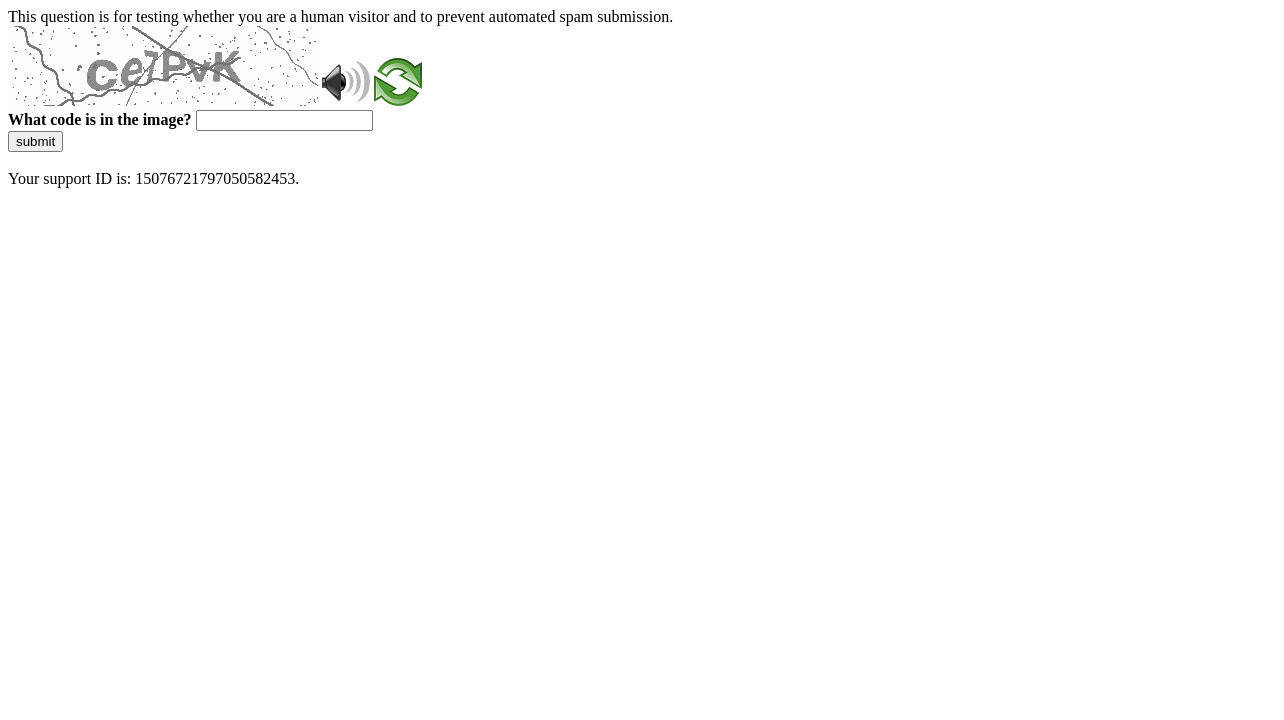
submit (35, 141)
